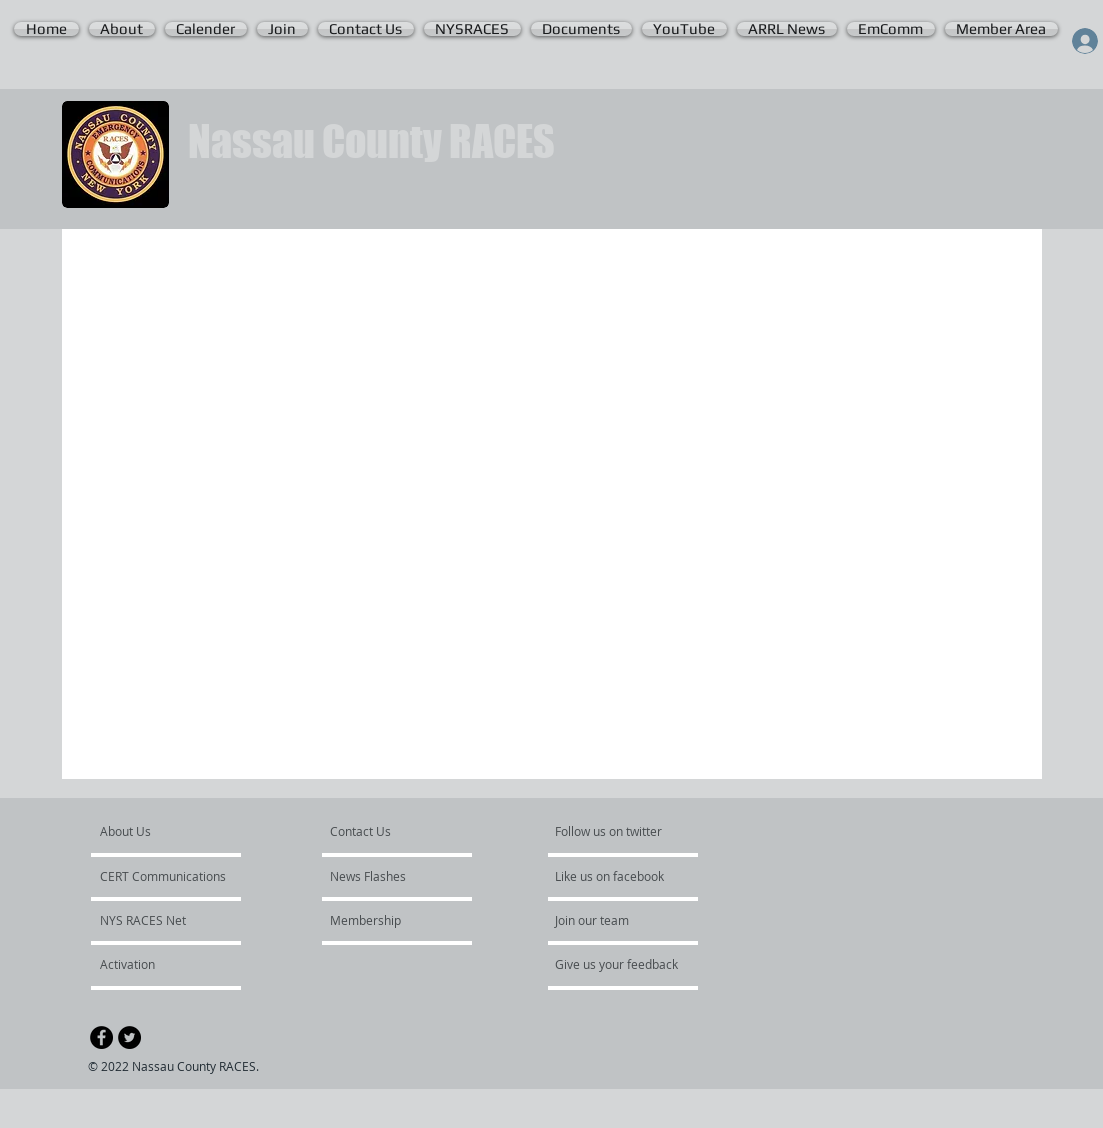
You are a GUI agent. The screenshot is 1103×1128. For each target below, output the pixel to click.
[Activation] (153, 964)
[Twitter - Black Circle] (129, 1037)
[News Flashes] (387, 876)
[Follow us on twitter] (610, 831)
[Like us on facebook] (615, 876)
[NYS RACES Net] (154, 920)
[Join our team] (609, 920)
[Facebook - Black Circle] (101, 1037)
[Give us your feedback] (627, 964)
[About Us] (176, 831)
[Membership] (384, 920)
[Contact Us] (377, 831)
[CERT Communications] (163, 876)
